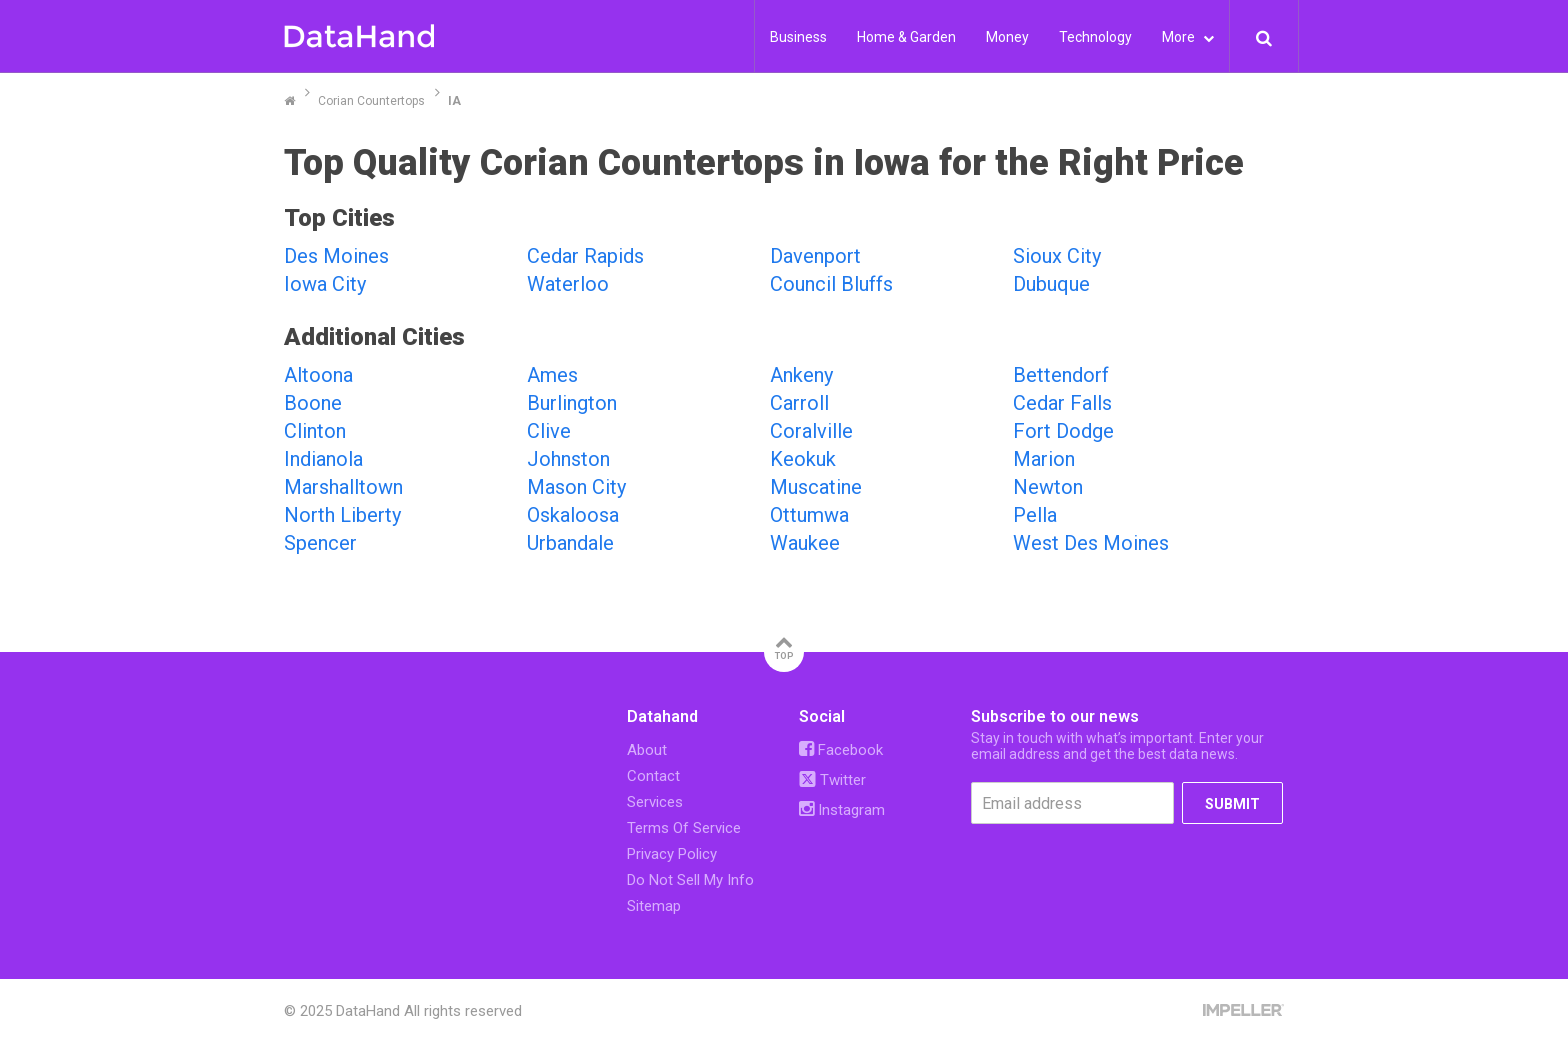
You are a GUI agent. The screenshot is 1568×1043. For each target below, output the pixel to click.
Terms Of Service (684, 828)
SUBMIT (1232, 804)
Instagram (842, 810)
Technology (1095, 37)
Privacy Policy (672, 854)
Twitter (832, 780)
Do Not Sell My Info (690, 880)
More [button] (1188, 37)
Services (655, 802)
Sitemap (654, 906)
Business (798, 37)
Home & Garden (906, 37)
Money (1007, 37)
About (647, 750)
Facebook (841, 750)
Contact (653, 776)
